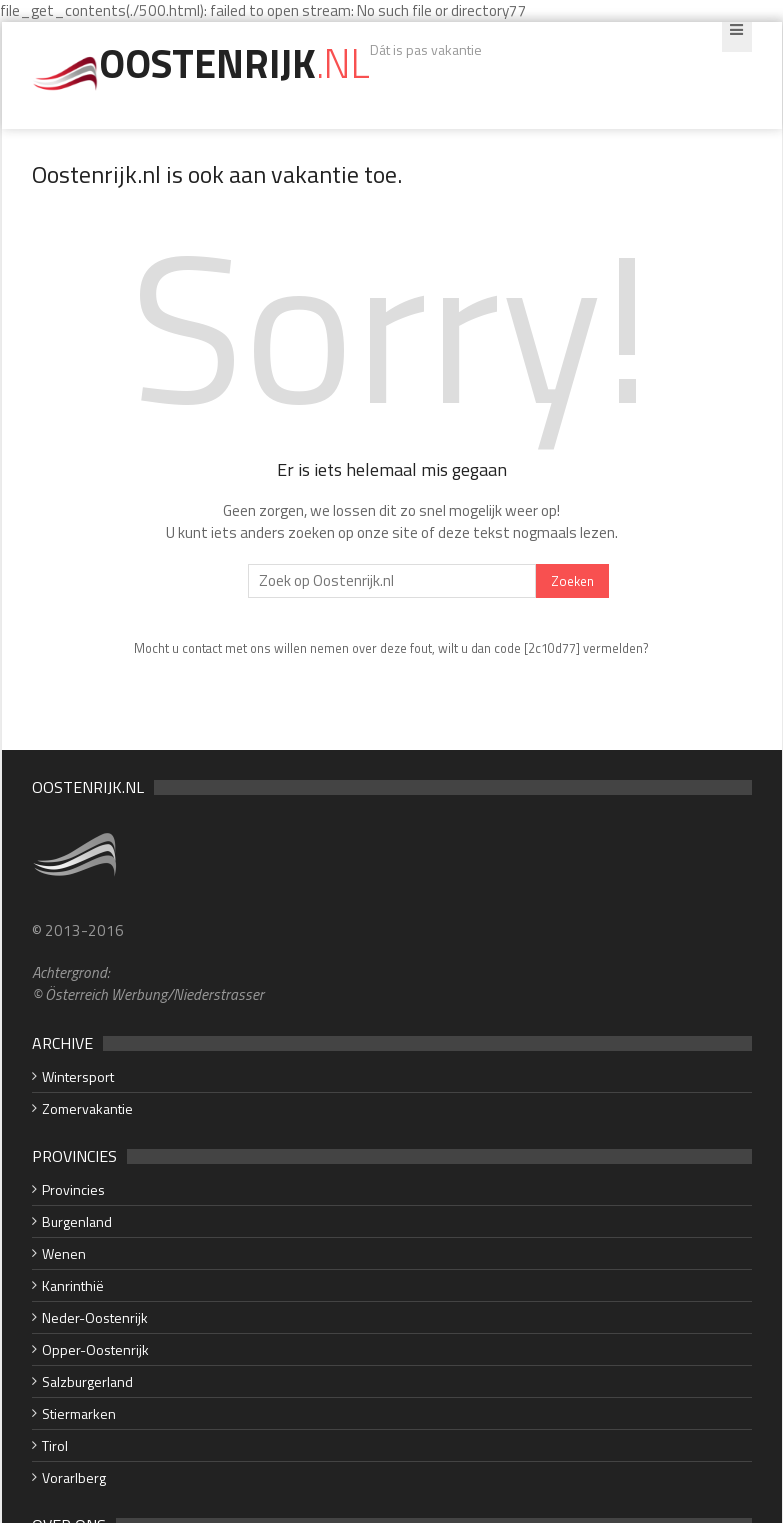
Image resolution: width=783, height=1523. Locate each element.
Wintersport (78, 1076)
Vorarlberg (74, 1477)
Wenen (64, 1253)
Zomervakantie (87, 1108)
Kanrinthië (73, 1285)
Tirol (55, 1445)
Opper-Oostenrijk (95, 1349)
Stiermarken (79, 1413)
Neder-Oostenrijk (95, 1317)
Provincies (73, 1189)
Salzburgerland (87, 1381)
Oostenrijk (234, 63)
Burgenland (77, 1221)
